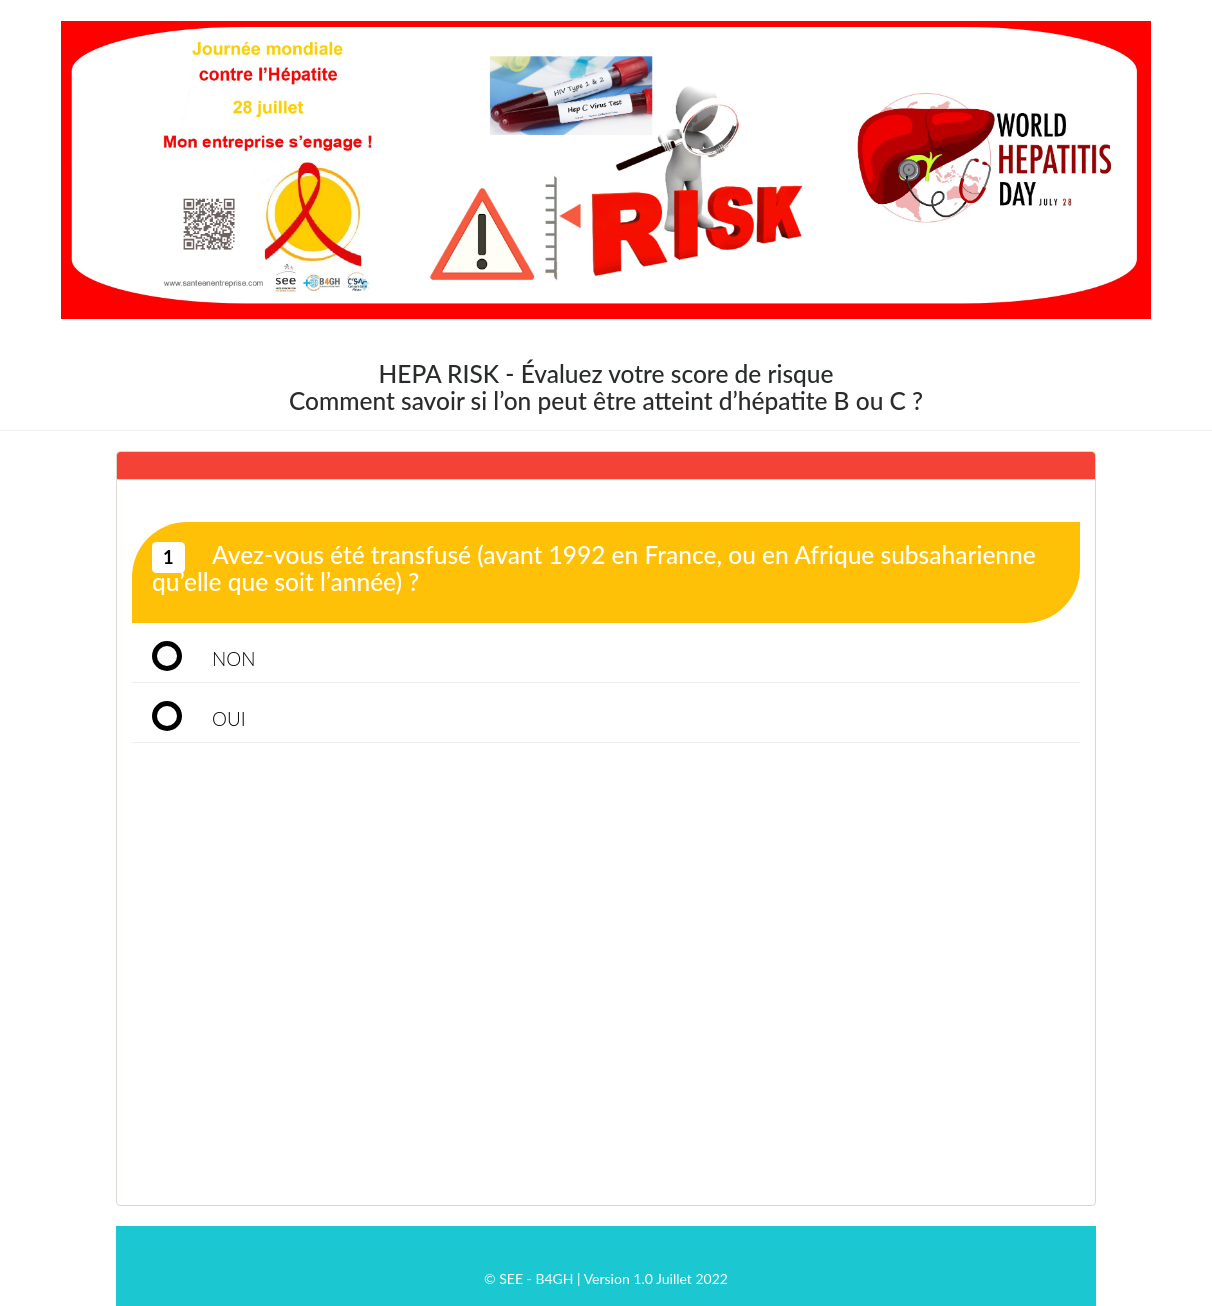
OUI (229, 718)
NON (233, 658)
